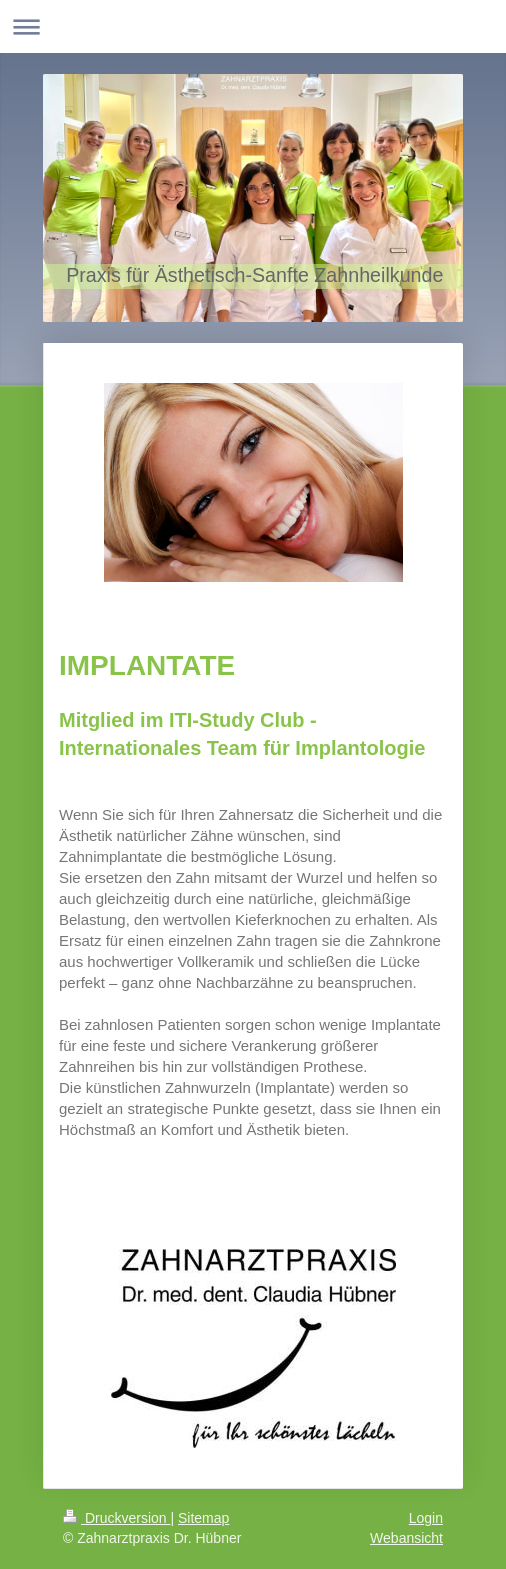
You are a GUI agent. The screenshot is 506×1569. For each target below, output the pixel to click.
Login (426, 1518)
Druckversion (116, 1518)
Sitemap (203, 1518)
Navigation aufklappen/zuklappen (253, 26)
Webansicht (406, 1538)
